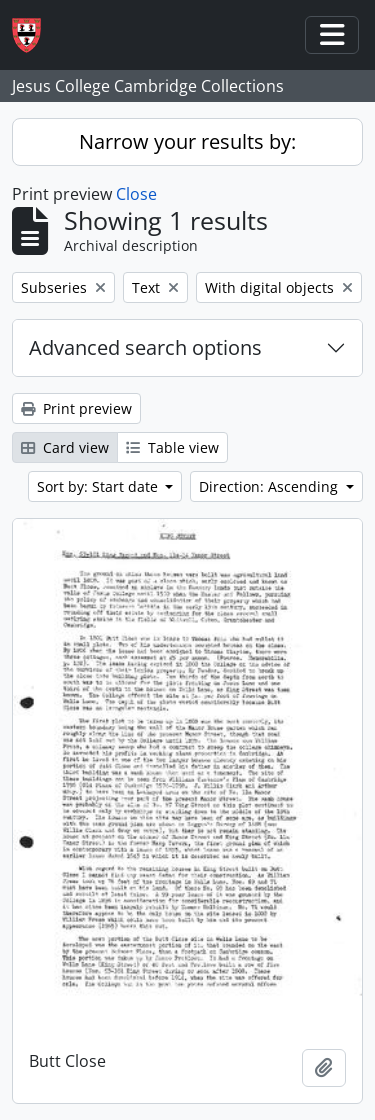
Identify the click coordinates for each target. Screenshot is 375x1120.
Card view (65, 447)
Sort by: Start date (99, 486)
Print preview (76, 408)
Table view (172, 447)
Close (136, 194)
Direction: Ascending (270, 486)
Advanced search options (145, 347)
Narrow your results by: (187, 141)
